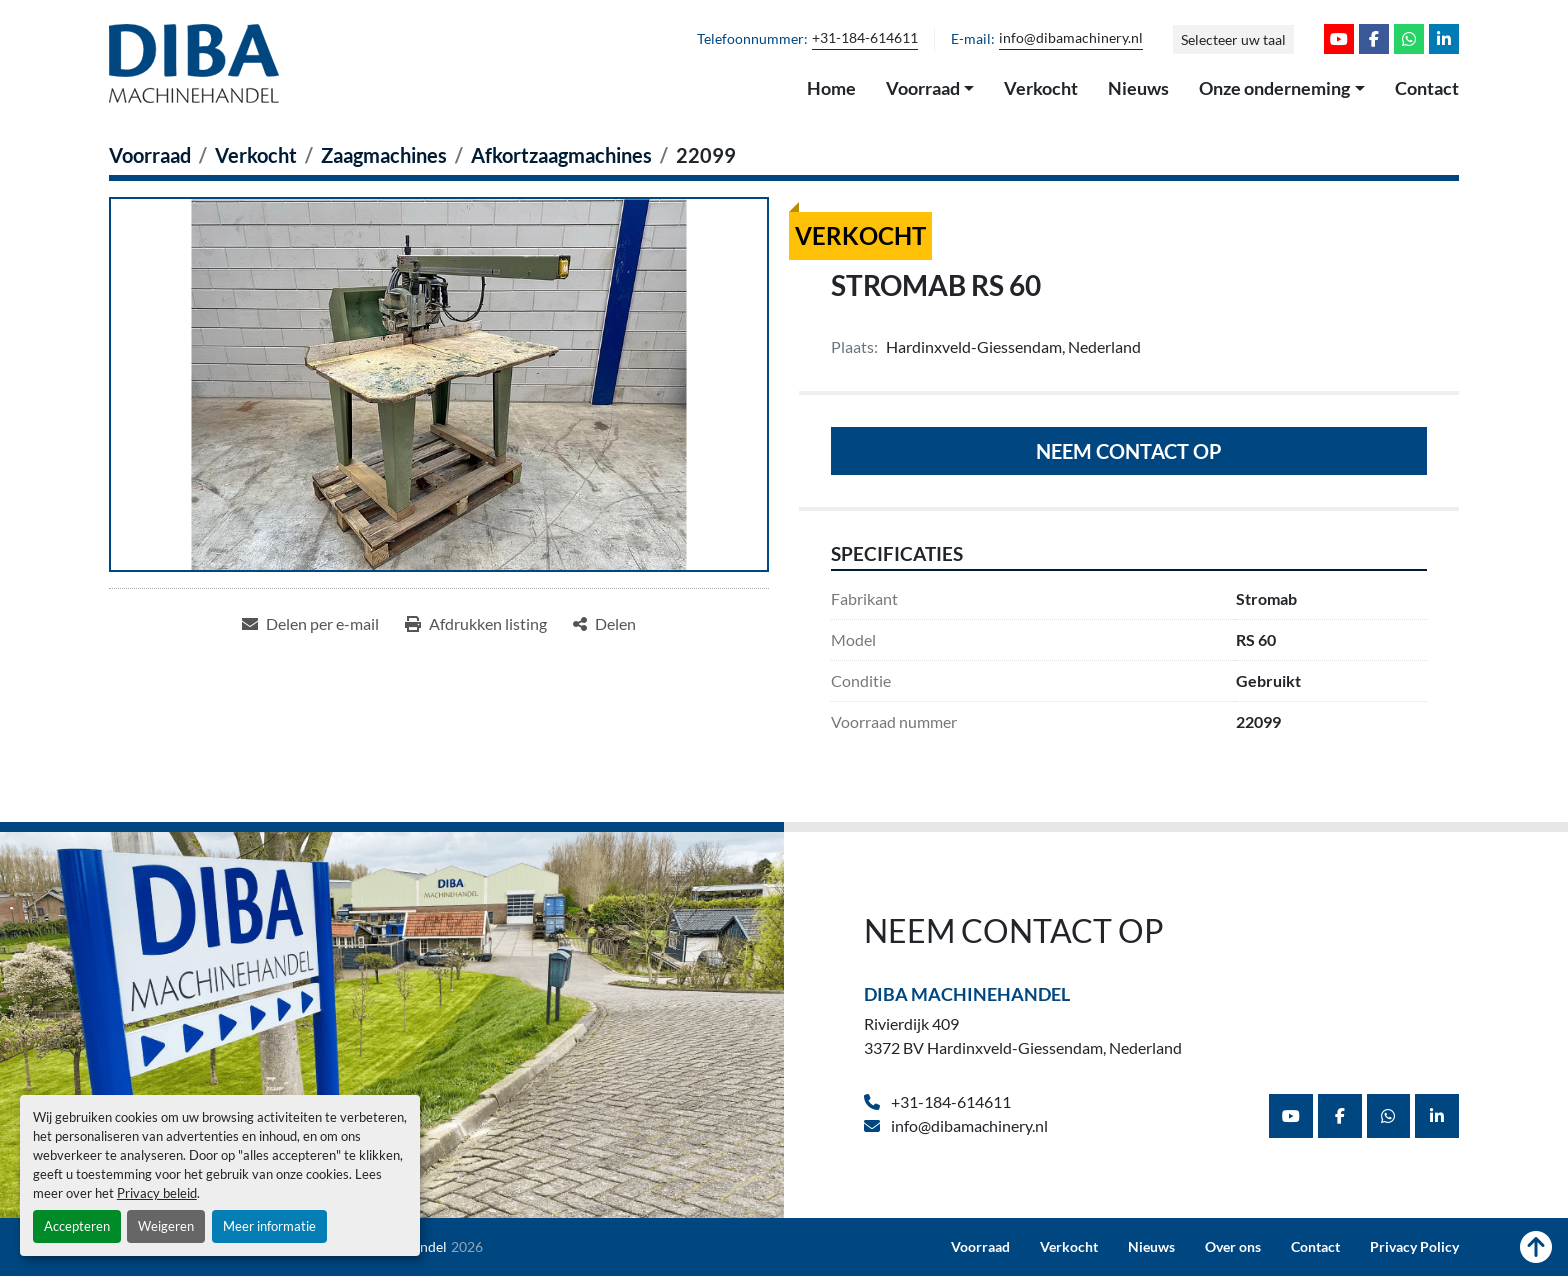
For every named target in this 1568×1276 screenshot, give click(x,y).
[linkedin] (1444, 39)
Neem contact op (1129, 451)
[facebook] (1374, 39)
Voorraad (923, 88)
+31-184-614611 (865, 38)
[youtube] (1339, 39)
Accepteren (77, 1226)
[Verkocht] (256, 155)
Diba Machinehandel (967, 994)
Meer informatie (269, 1226)
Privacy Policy (1414, 1247)
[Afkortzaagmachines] (561, 155)
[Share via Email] (310, 624)
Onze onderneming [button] (1274, 88)
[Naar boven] (1536, 1247)
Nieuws (1138, 88)
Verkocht (1041, 88)
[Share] (604, 624)
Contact (1427, 88)
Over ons (1233, 1247)
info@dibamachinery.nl (1071, 38)
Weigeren (166, 1226)
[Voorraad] (150, 155)
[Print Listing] (476, 624)
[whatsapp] (1409, 39)
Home (831, 88)
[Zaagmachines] (384, 155)
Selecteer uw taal (1233, 39)
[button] (930, 89)
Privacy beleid (157, 1193)
